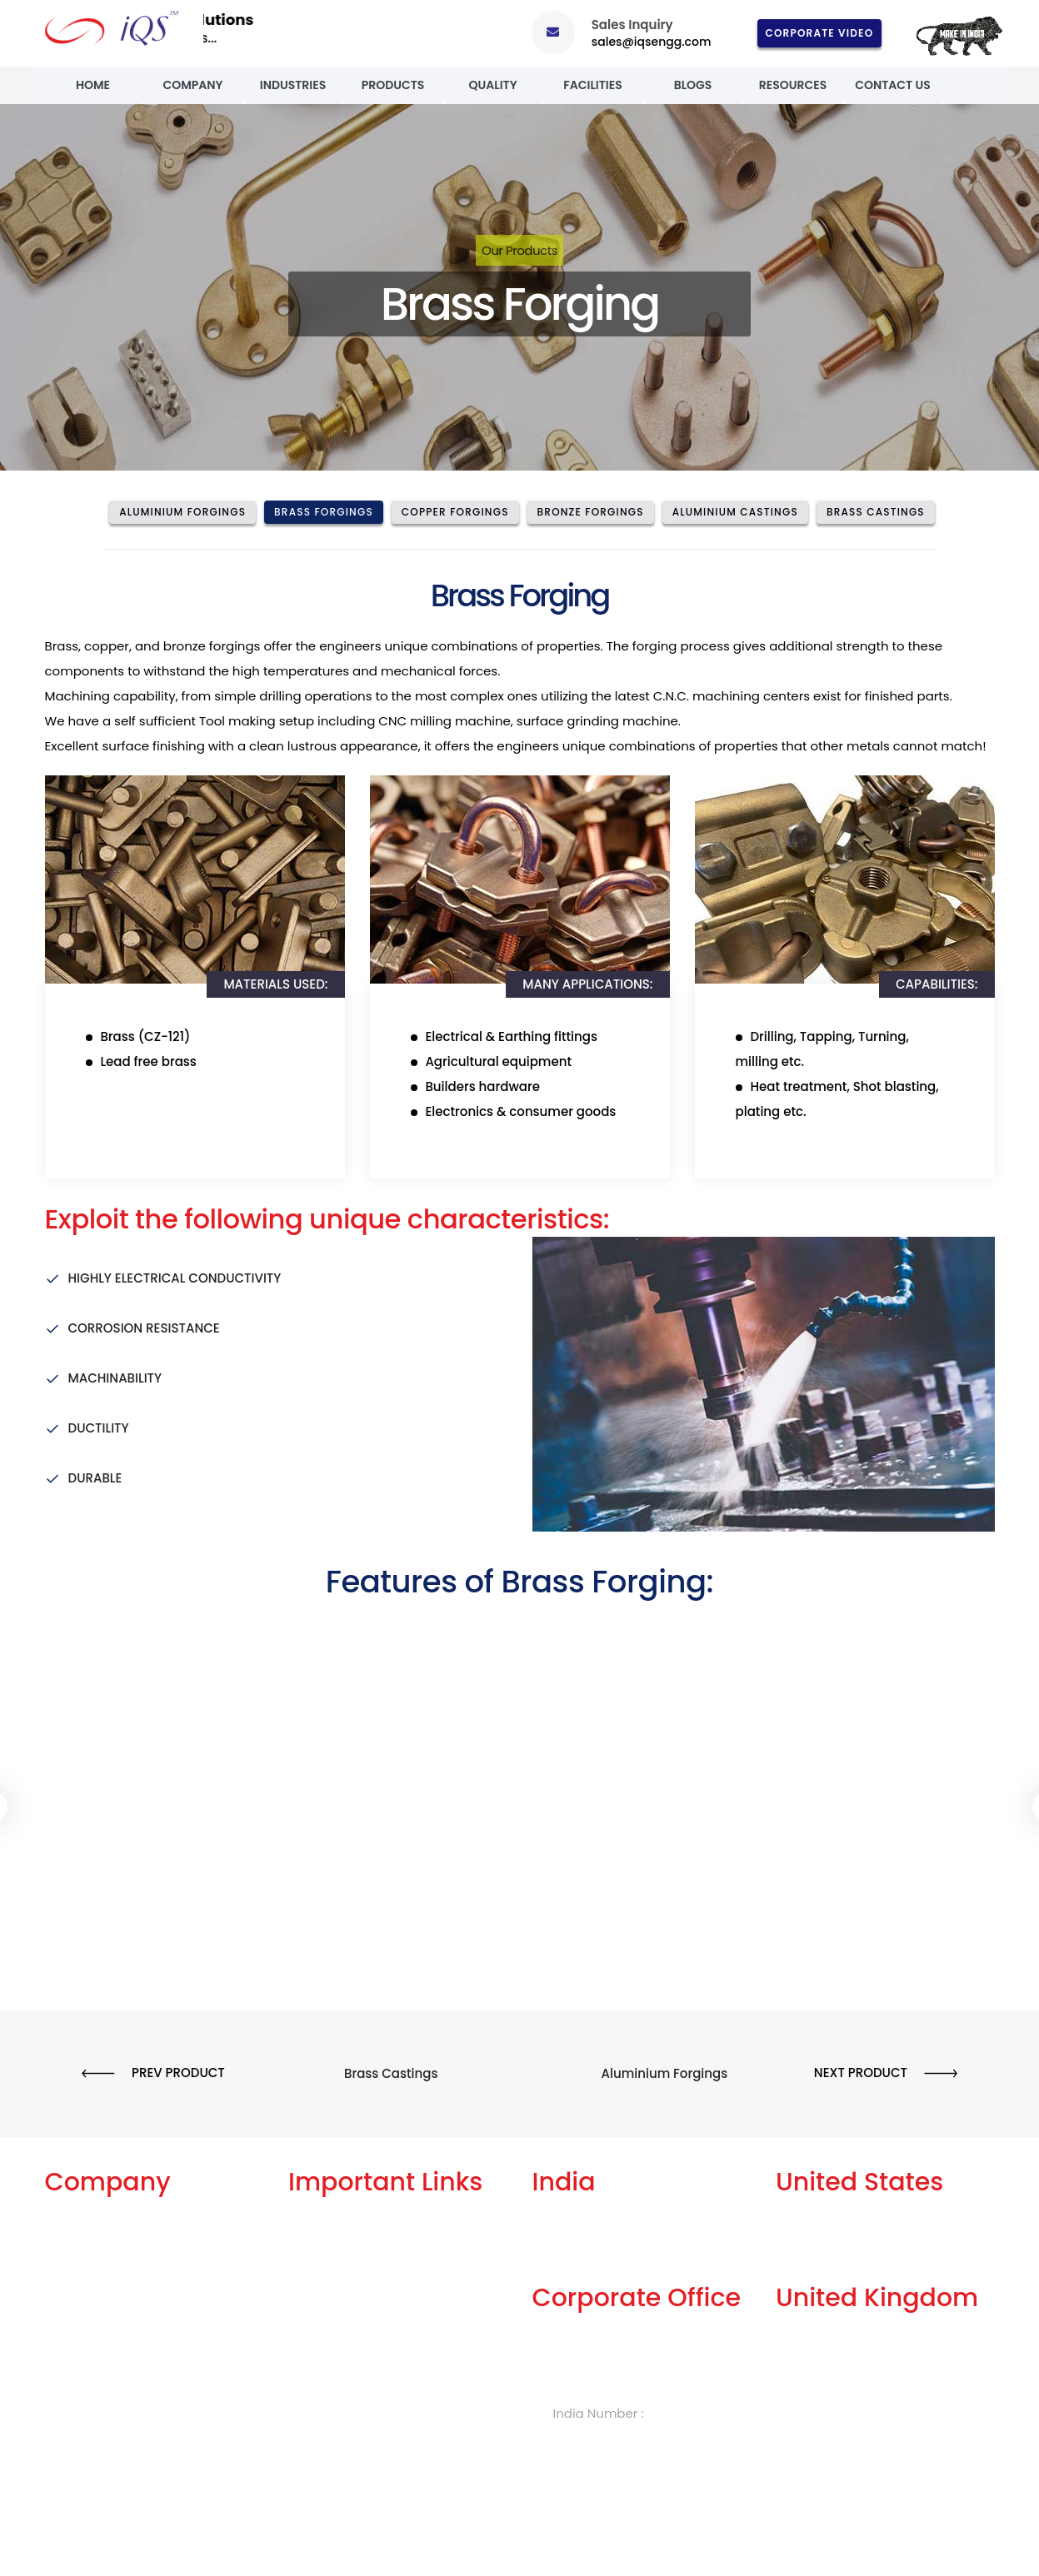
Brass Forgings (323, 512)
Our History (79, 2302)
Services (71, 2247)
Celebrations (85, 2385)
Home (93, 85)
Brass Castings (876, 512)
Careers (312, 2357)
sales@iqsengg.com (652, 41)
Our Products (519, 250)
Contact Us (893, 85)
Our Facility (79, 2275)
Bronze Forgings (590, 512)
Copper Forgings (455, 512)
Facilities (592, 85)
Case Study (80, 2412)
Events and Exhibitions (113, 2440)
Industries (293, 85)
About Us (73, 2220)
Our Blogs (317, 2220)
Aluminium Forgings (182, 512)
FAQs (303, 2275)
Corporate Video (820, 33)
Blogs (693, 85)
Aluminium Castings (735, 512)
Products (393, 85)
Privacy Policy (330, 2330)
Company (192, 85)
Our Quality (80, 2357)
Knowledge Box (335, 2385)
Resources (793, 85)
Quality (492, 85)
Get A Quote (325, 2247)
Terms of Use (328, 2302)
